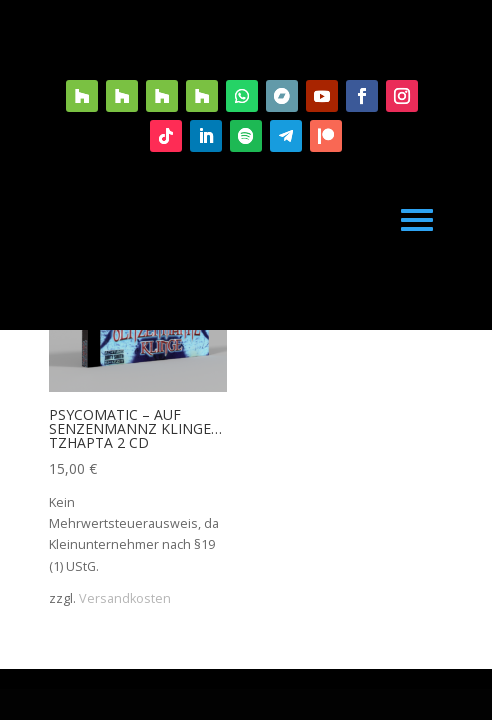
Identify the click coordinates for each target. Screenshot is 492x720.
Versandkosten (125, 598)
